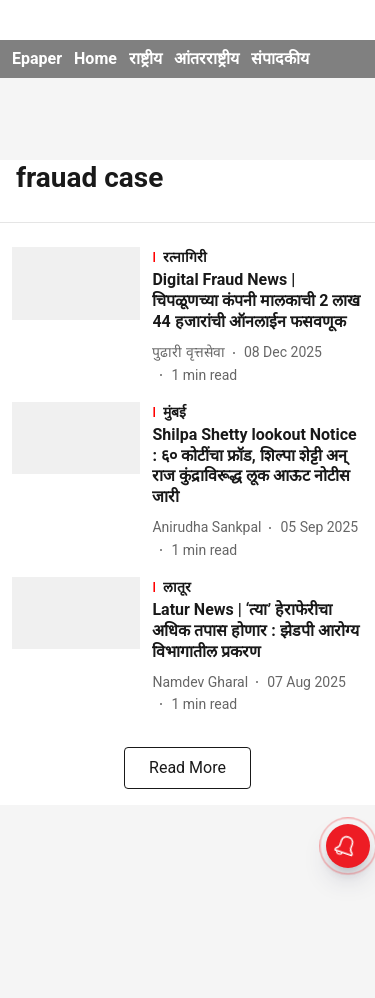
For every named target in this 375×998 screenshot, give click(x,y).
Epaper (37, 58)
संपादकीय (280, 58)
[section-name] (257, 256)
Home (95, 58)
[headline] (257, 301)
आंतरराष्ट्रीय (206, 58)
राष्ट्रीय (145, 58)
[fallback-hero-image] (82, 316)
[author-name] (192, 352)
